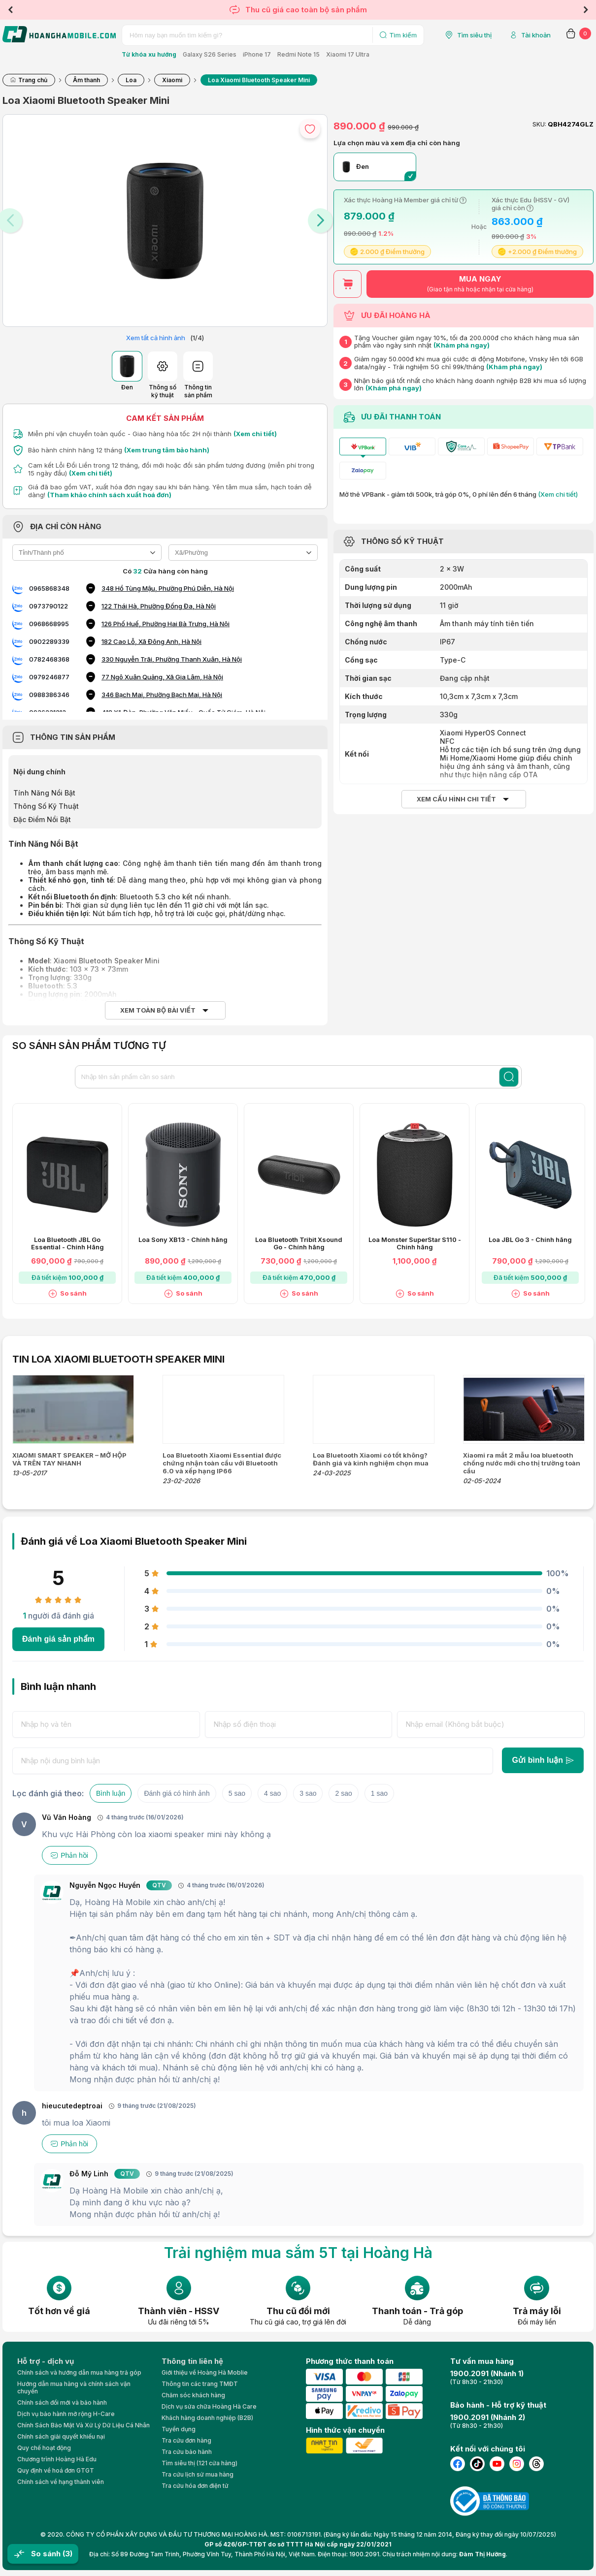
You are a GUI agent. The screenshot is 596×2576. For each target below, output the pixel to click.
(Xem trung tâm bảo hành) (166, 450)
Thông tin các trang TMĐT (200, 2383)
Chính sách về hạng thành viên (60, 2481)
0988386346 (49, 695)
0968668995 (49, 624)
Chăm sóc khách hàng (193, 2395)
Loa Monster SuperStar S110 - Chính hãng (414, 1243)
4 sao (272, 1793)
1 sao (379, 1793)
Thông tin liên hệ (192, 2361)
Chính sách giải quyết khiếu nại (61, 2436)
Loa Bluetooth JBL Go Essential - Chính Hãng (67, 1243)
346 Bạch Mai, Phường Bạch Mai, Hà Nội (161, 695)
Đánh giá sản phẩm (58, 1639)
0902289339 (49, 641)
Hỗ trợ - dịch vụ (45, 2361)
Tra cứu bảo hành (187, 2451)
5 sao (237, 1793)
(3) (67, 2553)
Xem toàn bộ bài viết (158, 1010)
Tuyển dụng (179, 2429)
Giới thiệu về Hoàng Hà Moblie (205, 2372)
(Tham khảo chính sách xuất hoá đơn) (109, 495)
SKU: (539, 124)
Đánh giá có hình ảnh (176, 1793)
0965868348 (49, 588)
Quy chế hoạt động (44, 2447)
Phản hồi (69, 1855)
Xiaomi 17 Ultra (347, 54)
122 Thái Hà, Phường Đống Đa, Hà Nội (158, 606)
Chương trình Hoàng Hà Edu (57, 2459)
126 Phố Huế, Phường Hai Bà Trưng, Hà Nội (165, 624)
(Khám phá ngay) (461, 345)
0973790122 (48, 606)
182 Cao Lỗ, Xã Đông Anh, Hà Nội (151, 641)
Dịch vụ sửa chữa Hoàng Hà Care (209, 2406)
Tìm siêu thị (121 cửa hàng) (199, 2463)
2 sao (343, 1793)
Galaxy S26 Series (209, 54)
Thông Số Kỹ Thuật (46, 806)
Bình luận (110, 1793)
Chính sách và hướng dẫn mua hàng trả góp (79, 2372)
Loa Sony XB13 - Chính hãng (183, 1239)
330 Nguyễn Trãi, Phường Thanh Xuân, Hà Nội (171, 659)
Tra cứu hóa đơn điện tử (195, 2485)
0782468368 (49, 659)
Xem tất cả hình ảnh (155, 338)
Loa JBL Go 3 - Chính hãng (530, 1239)
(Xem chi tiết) (255, 434)
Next (586, 10)
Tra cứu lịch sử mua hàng (197, 2474)
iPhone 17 (257, 54)
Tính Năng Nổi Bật (44, 793)
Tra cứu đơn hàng (186, 2440)
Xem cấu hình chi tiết (456, 799)
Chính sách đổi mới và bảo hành (62, 2402)
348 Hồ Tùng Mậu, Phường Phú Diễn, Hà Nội (167, 588)
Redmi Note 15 (298, 54)
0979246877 (49, 677)
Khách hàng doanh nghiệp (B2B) (207, 2417)
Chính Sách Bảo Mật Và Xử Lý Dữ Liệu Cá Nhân (83, 2425)
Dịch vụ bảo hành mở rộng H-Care (66, 2413)
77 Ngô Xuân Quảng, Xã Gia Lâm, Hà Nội (162, 677)
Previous (10, 10)
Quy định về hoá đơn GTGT (55, 2470)
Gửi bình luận (543, 1760)
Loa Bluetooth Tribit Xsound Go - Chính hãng (298, 1243)
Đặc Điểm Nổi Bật (42, 819)
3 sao (307, 1793)
